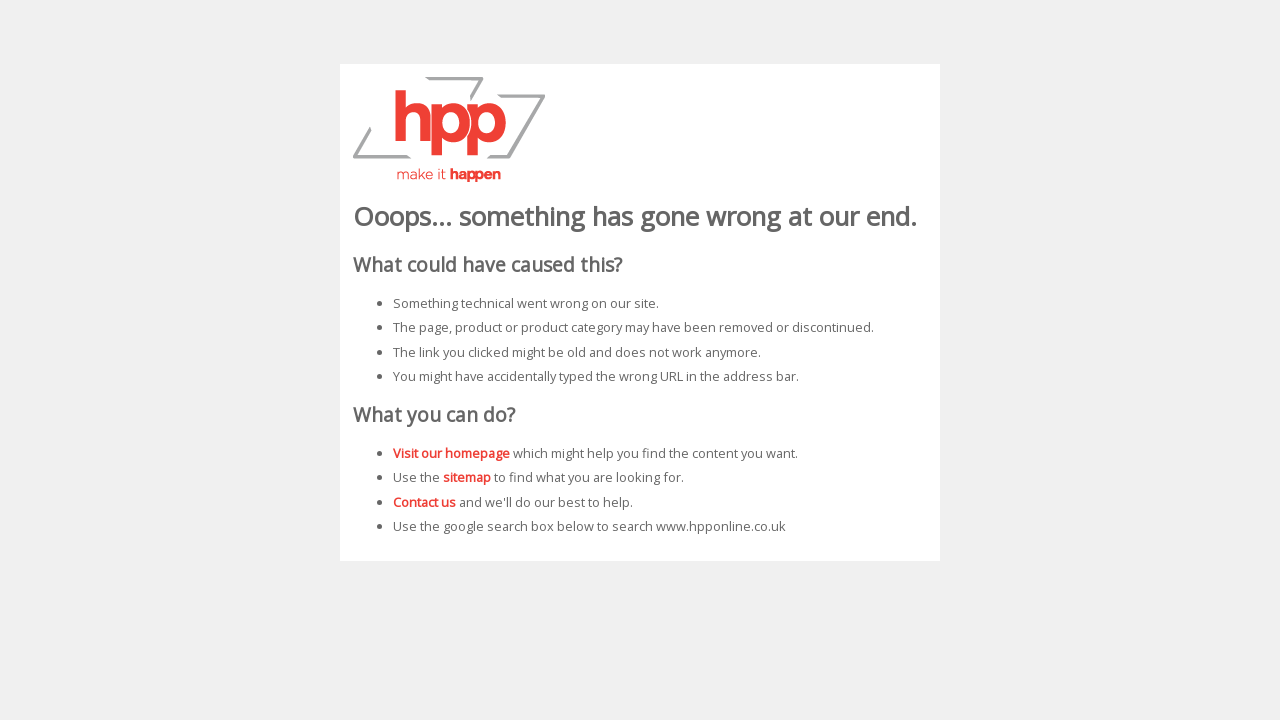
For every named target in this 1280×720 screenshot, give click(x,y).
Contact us (424, 502)
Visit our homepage (451, 453)
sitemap (467, 477)
